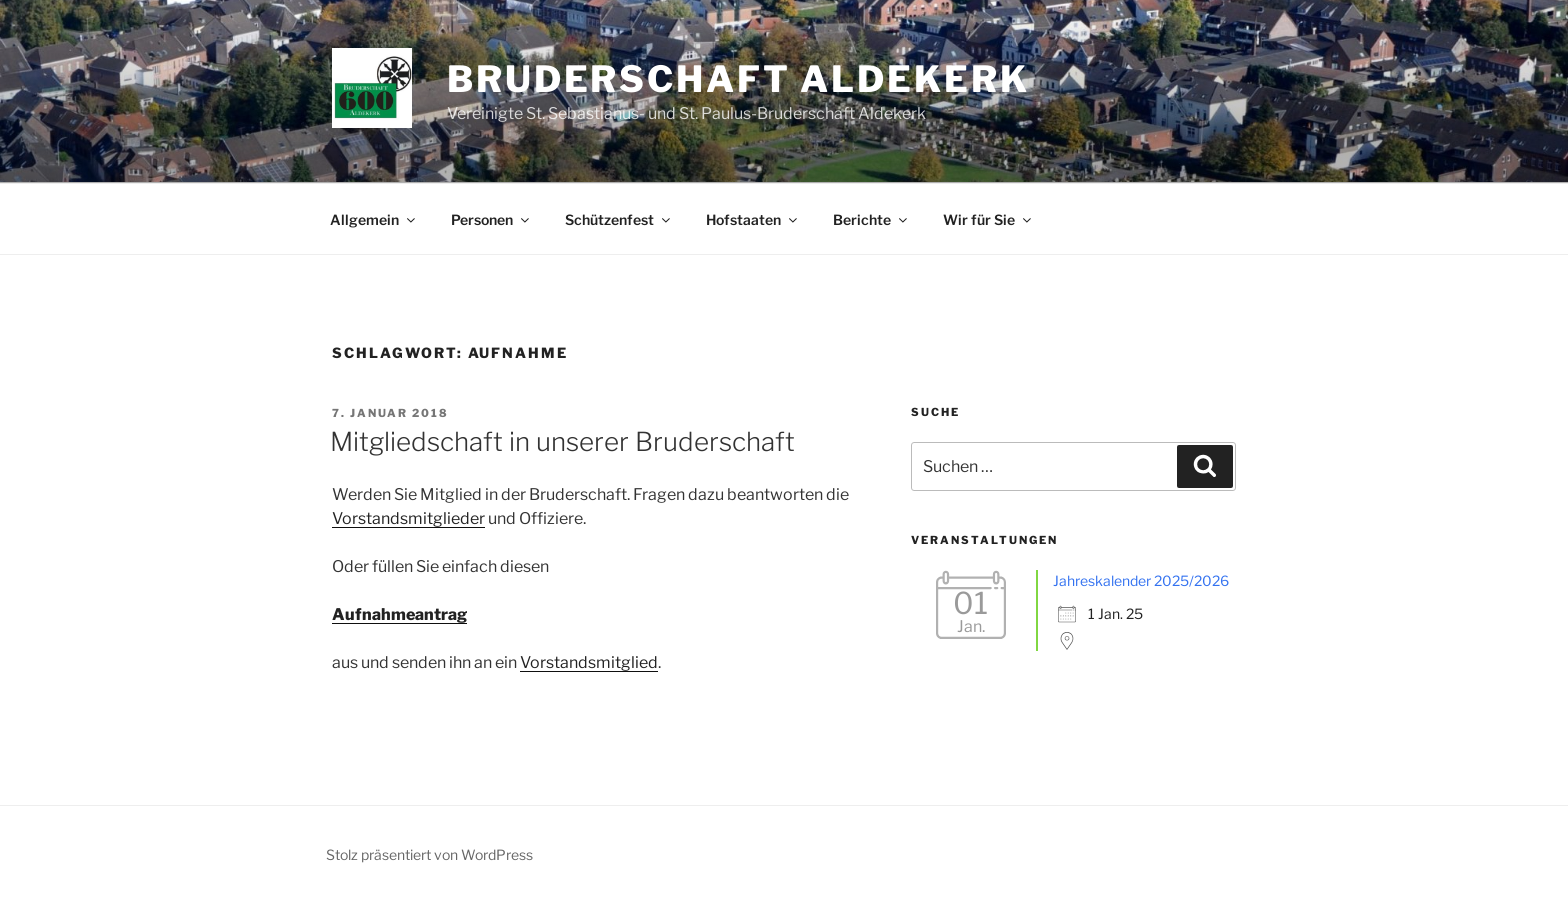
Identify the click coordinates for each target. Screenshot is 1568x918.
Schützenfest (619, 219)
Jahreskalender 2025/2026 (1141, 580)
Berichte (871, 219)
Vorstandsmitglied (589, 662)
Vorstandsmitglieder (408, 518)
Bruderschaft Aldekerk (738, 79)
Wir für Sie (988, 219)
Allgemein (374, 219)
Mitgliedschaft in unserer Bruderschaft (562, 441)
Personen (491, 219)
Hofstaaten (753, 219)
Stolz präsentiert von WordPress (429, 854)
